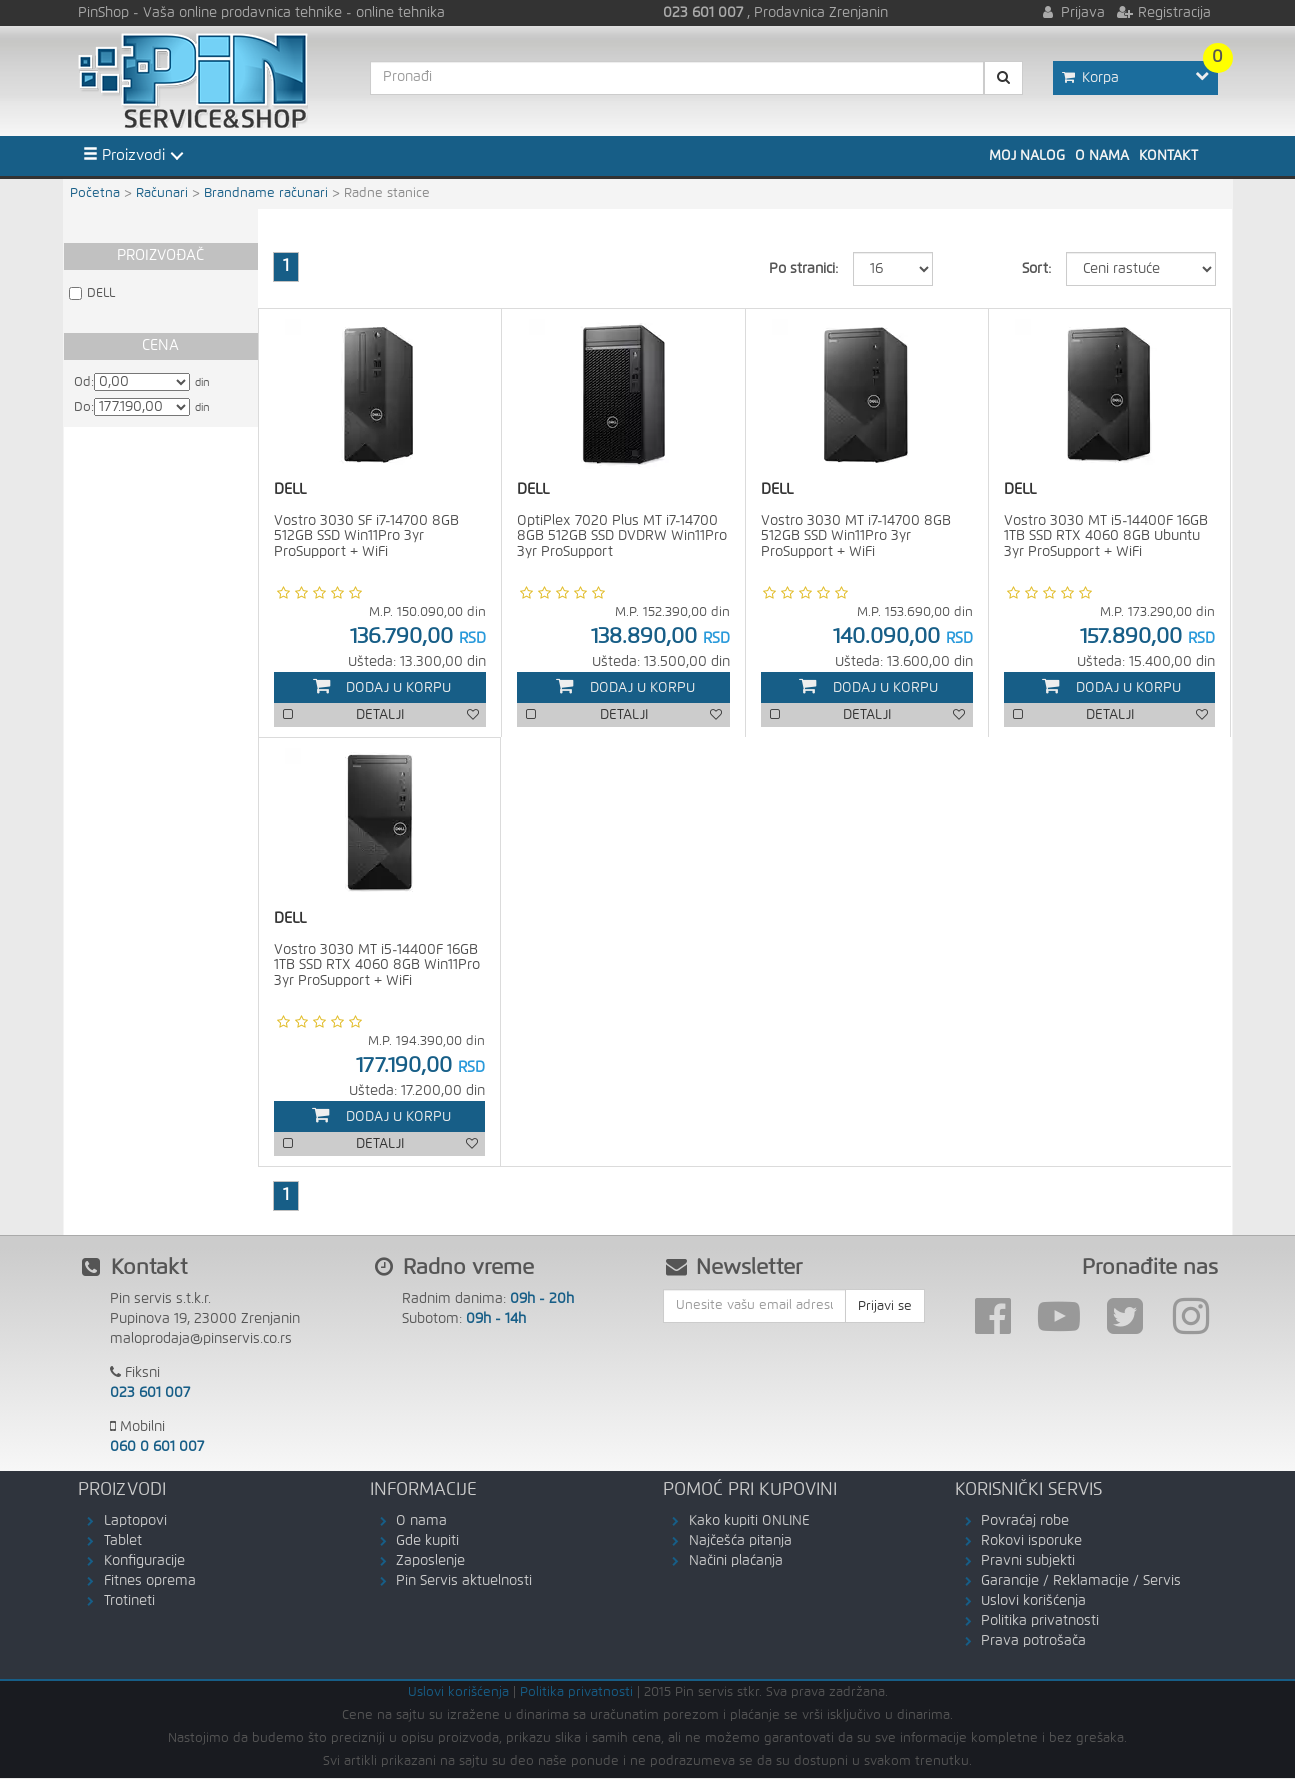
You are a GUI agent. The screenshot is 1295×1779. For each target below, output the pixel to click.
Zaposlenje (430, 1562)
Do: (84, 407)
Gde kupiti (427, 1542)
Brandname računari (266, 193)
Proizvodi (124, 155)
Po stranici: (803, 269)
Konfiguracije (144, 1562)
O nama (1102, 156)
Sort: (1036, 269)
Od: (84, 382)
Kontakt (1168, 156)
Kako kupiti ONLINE (749, 1522)
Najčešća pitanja (740, 1542)
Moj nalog (1027, 156)
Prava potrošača (1033, 1642)
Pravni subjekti (1028, 1562)
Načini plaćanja (736, 1562)
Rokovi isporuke (1031, 1542)
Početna (95, 193)
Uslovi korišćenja (1033, 1602)
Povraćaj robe (1025, 1522)
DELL (101, 293)
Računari (162, 193)
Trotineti (129, 1602)
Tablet (123, 1542)
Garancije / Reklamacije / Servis (1081, 1582)
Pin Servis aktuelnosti (464, 1582)
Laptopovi (135, 1522)
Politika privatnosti (1040, 1622)
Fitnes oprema (150, 1582)
